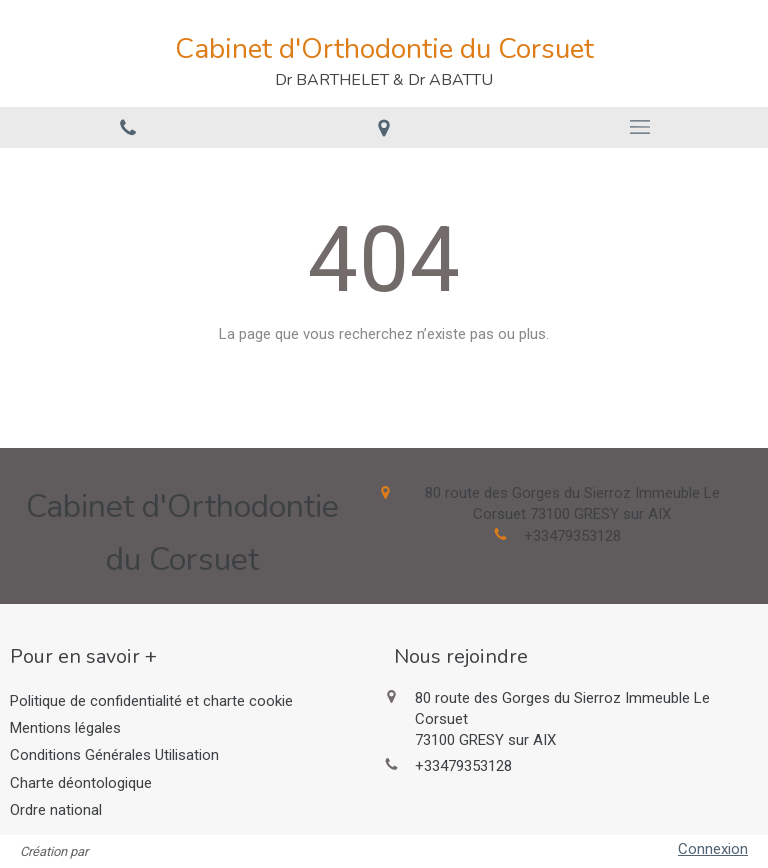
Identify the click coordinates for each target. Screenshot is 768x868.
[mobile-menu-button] (640, 127)
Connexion (713, 849)
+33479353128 (572, 536)
